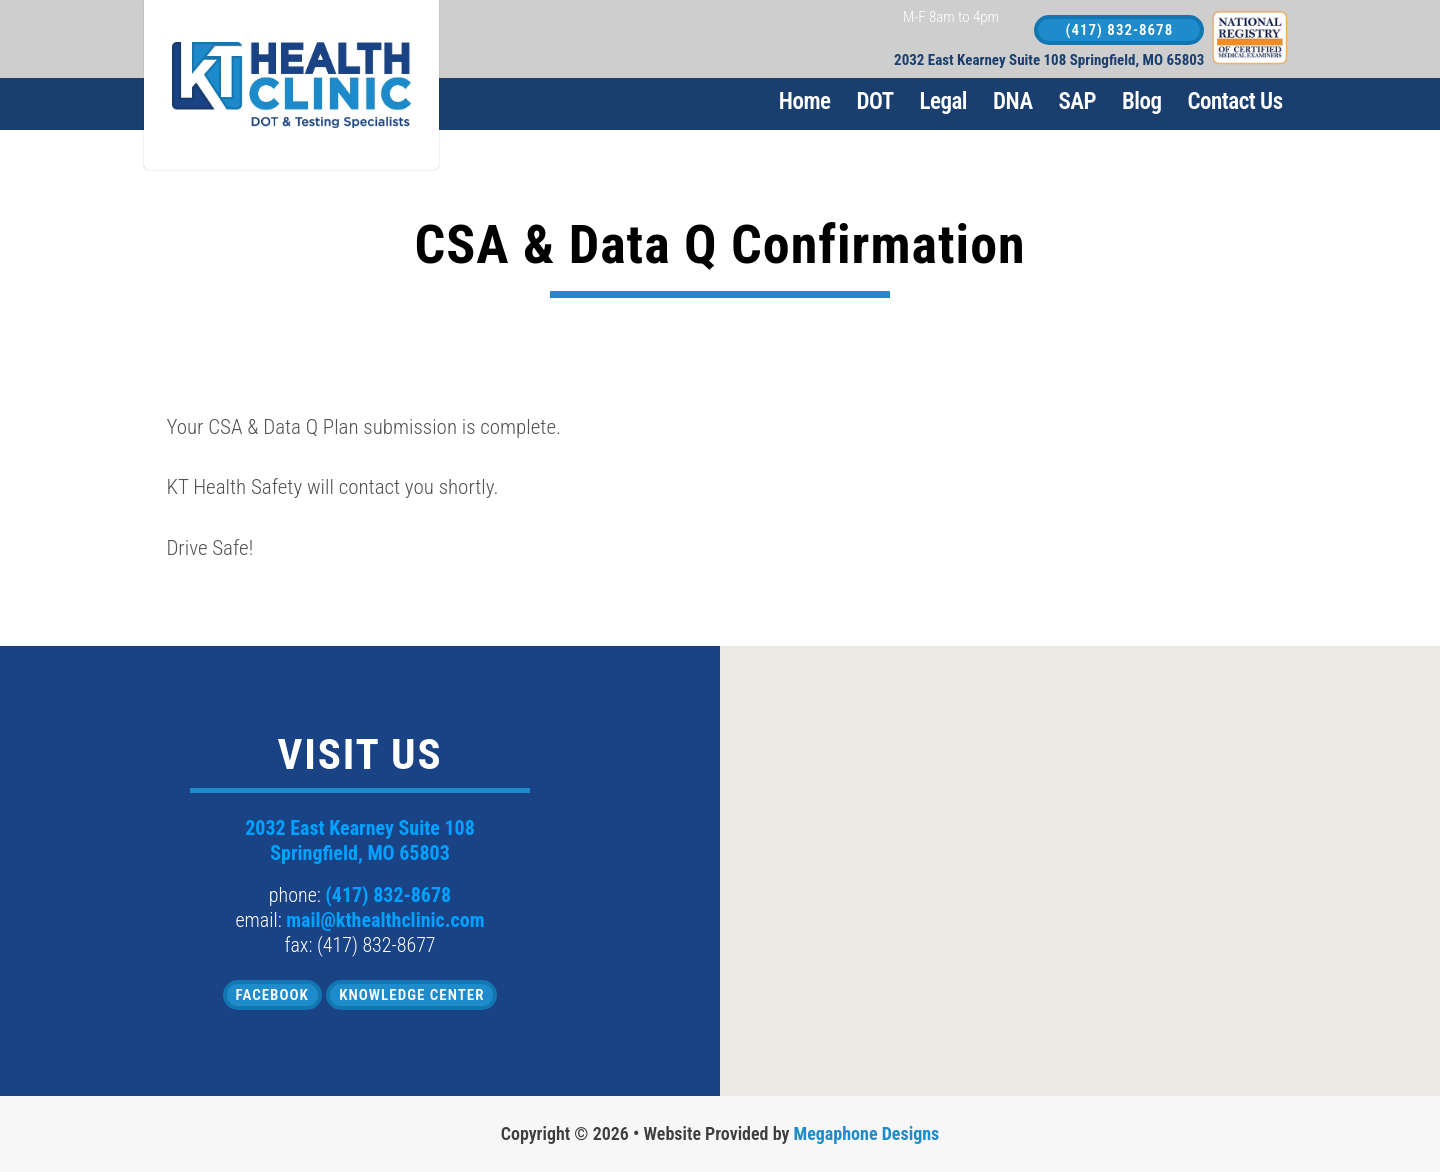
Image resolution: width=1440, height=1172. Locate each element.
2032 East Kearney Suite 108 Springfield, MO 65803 (1049, 60)
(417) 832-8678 (1120, 30)
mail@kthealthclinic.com (385, 920)
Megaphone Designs (867, 1133)
